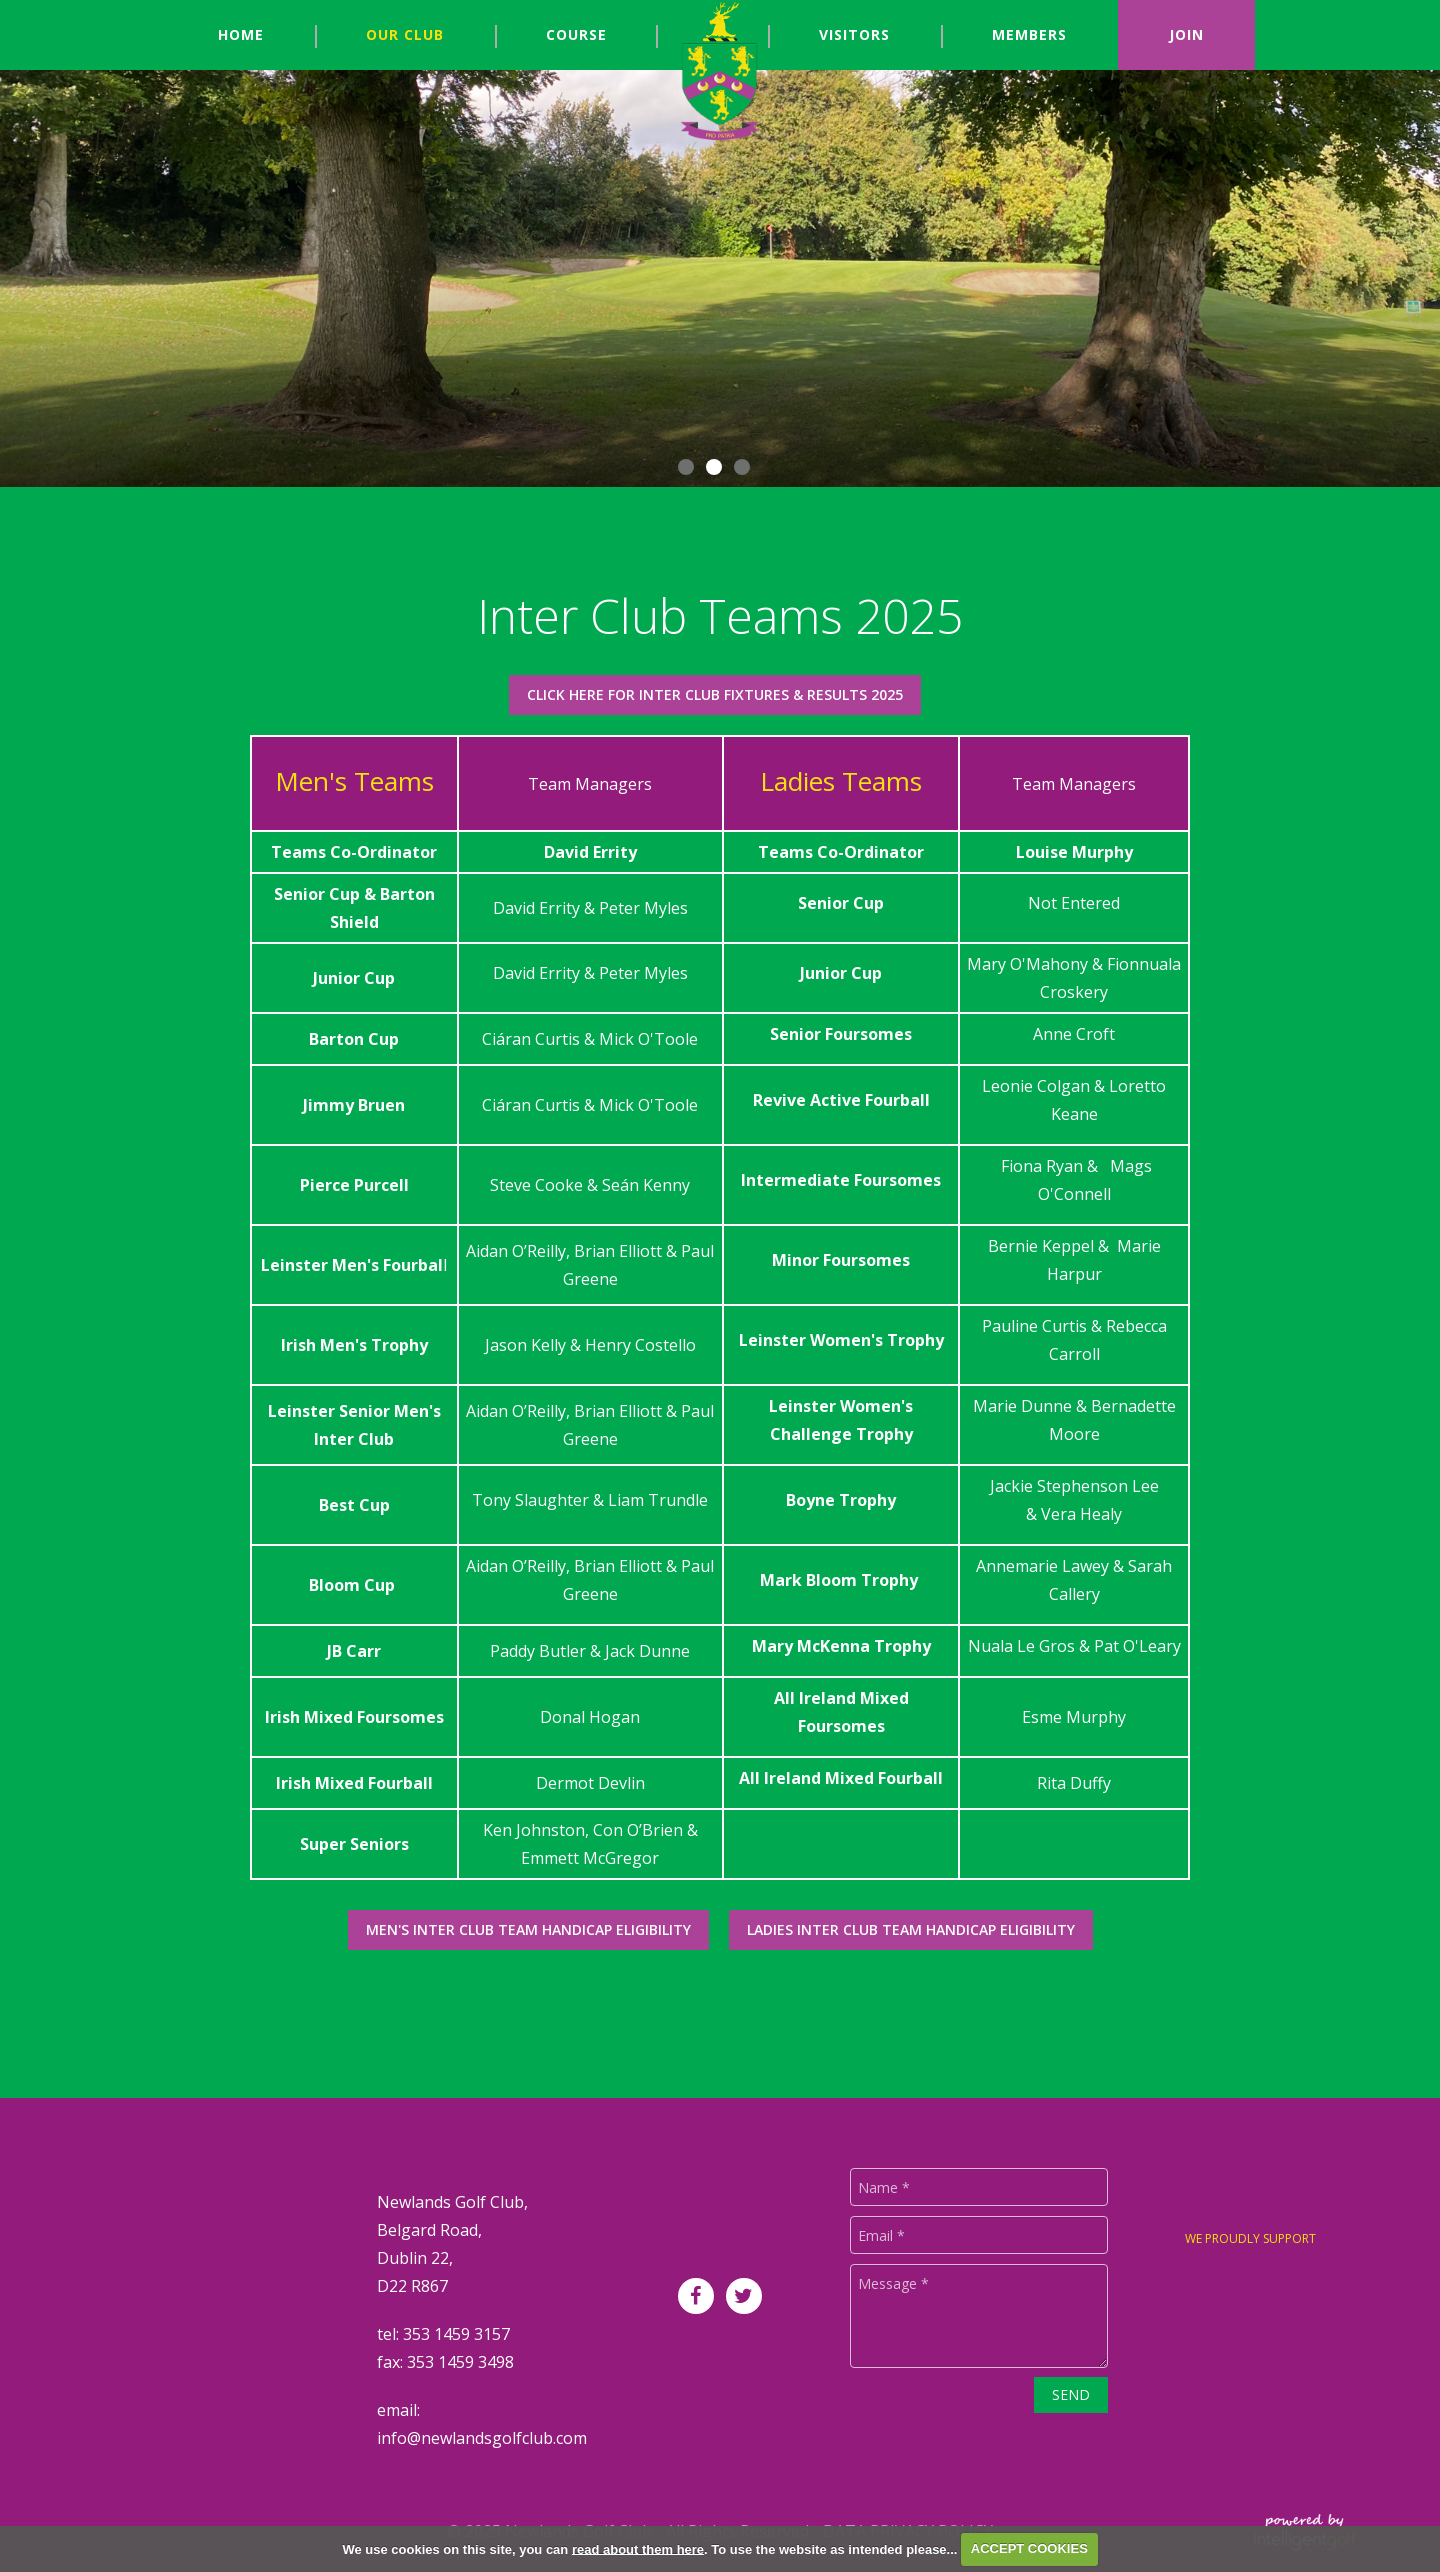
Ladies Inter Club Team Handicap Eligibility (911, 1929)
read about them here (638, 2548)
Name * (884, 2187)
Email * (881, 2235)
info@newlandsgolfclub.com (482, 2438)
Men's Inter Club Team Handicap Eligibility (528, 1929)
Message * (893, 2283)
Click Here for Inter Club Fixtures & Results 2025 (715, 694)
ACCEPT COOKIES (1029, 2548)
